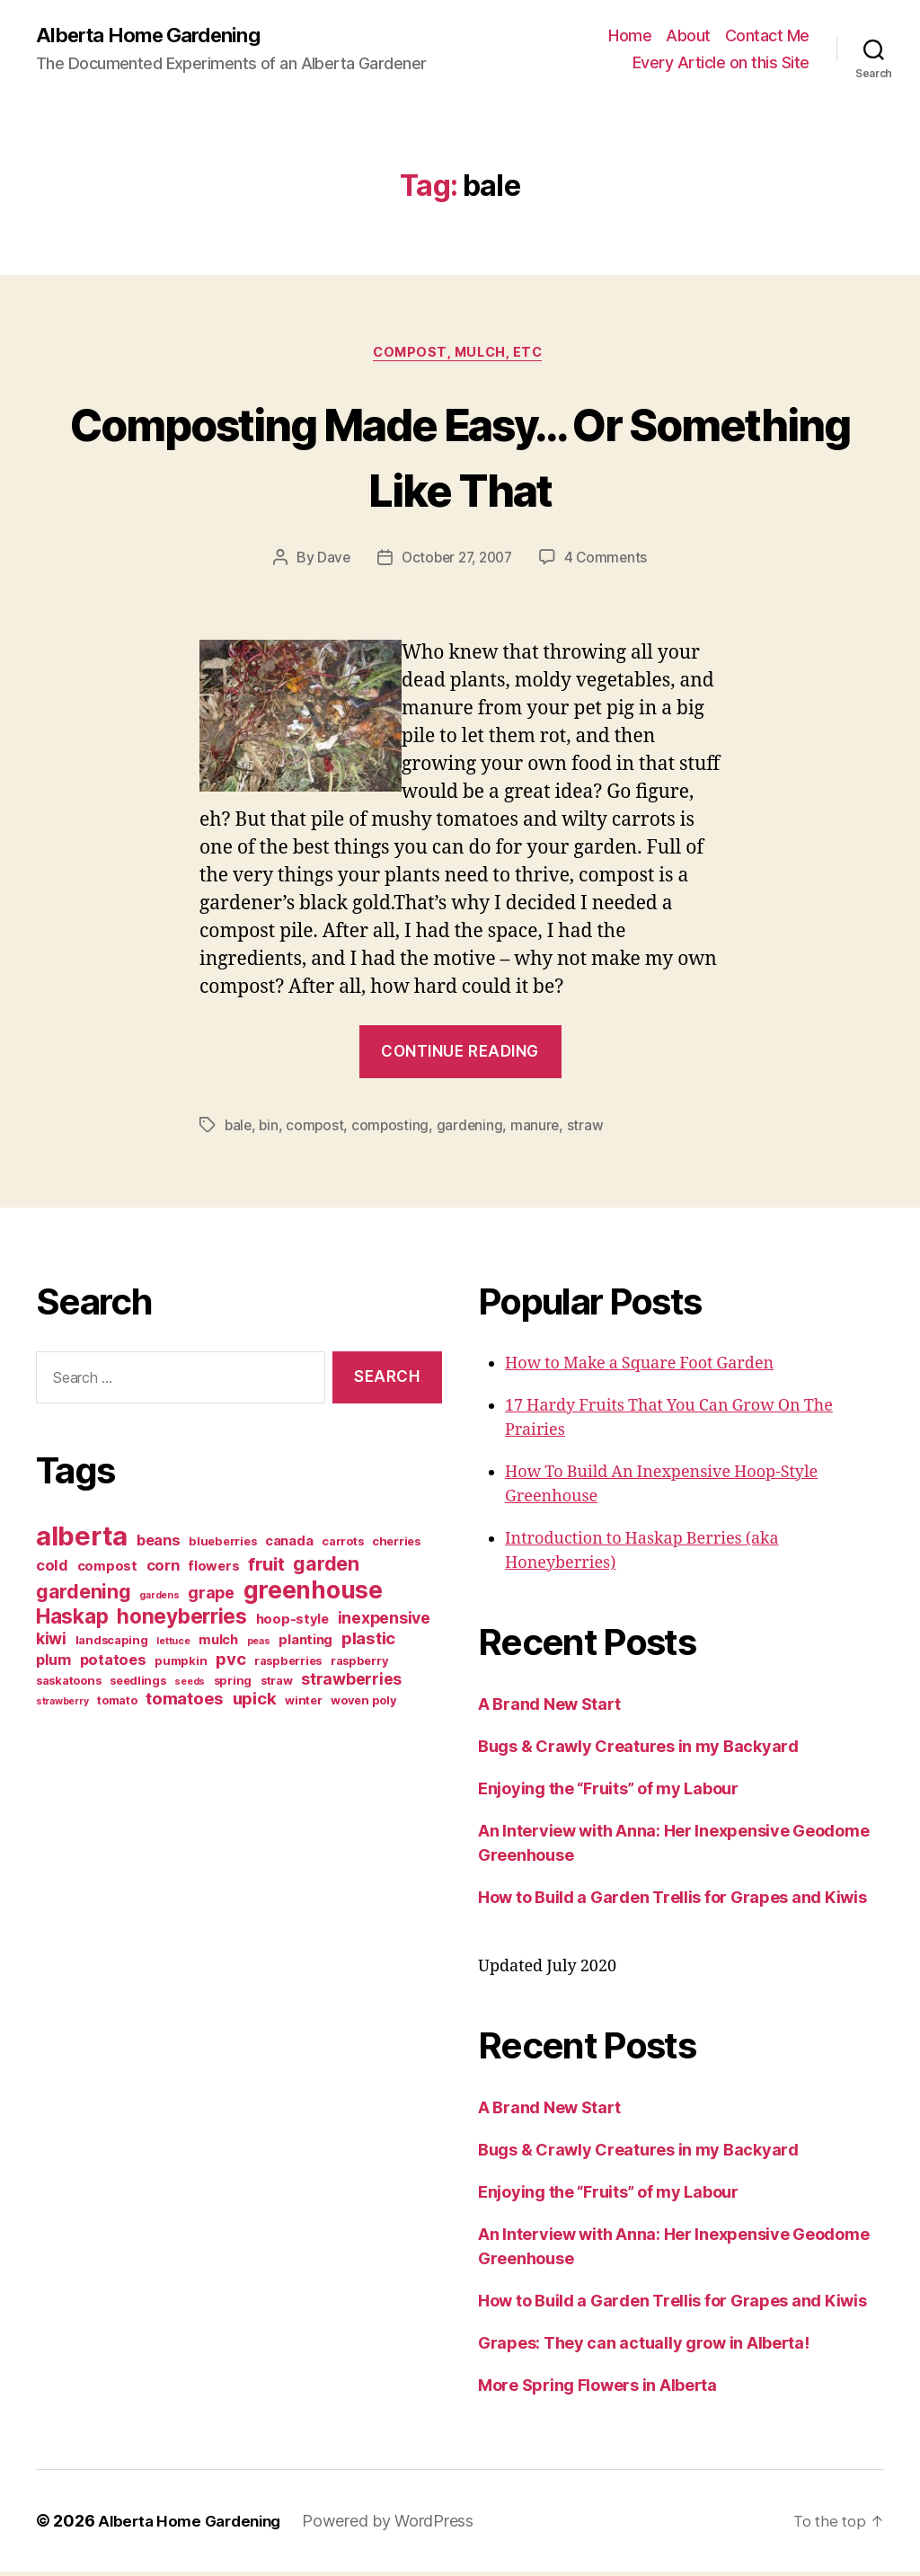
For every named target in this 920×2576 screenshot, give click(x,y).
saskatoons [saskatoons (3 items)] (68, 1684)
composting (394, 1129)
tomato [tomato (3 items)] (117, 1704)
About (688, 36)
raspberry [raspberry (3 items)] (360, 1665)
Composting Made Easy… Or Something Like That (459, 457)
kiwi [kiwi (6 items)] (51, 1642)
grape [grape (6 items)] (211, 1597)
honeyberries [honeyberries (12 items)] (182, 1620)
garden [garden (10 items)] (325, 1568)
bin (270, 1129)
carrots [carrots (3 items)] (342, 1545)
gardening (474, 1129)
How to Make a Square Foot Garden (639, 1368)
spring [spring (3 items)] (233, 1684)
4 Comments (610, 562)
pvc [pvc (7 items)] (230, 1663)
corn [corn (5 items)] (163, 1570)
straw (590, 1129)
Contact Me (767, 36)
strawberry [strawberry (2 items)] (62, 1706)
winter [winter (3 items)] (303, 1704)
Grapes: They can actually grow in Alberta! (643, 2347)
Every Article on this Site (720, 63)
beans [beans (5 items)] (159, 1545)
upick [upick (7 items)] (255, 1703)
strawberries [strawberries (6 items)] (351, 1683)
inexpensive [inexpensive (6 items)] (384, 1622)
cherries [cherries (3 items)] (396, 1545)
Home (629, 36)
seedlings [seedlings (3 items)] (138, 1684)
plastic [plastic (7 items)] (368, 1643)
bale (239, 1129)
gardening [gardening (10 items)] (83, 1595)
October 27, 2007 (457, 562)
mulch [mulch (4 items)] (218, 1644)
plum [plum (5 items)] (53, 1664)
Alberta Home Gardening (157, 36)
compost (317, 1129)
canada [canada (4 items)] (289, 1545)
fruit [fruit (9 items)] (266, 1568)
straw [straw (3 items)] (277, 1684)
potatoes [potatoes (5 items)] (113, 1664)
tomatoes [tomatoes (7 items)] (185, 1703)
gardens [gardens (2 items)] (159, 1600)
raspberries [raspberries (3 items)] (288, 1665)
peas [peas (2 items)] (258, 1645)
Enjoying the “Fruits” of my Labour (608, 1793)
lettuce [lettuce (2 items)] (173, 1645)
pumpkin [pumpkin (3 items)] (181, 1665)
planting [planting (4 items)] (305, 1644)
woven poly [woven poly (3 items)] (363, 1704)
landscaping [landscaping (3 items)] (111, 1644)
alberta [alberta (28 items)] (82, 1540)
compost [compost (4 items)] (107, 1570)
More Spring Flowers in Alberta (597, 2389)
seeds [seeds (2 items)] (189, 1686)
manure (539, 1129)
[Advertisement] (148, 1870)
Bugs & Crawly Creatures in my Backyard (638, 1750)
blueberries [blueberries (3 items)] (222, 1545)
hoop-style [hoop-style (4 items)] (292, 1624)
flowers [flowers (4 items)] (213, 1570)
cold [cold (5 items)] (52, 1570)
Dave (329, 562)
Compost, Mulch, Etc (459, 356)
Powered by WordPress (398, 2525)
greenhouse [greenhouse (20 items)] (313, 1594)
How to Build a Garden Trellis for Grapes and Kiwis (672, 1901)
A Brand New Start (549, 1708)
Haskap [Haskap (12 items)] (72, 1620)
